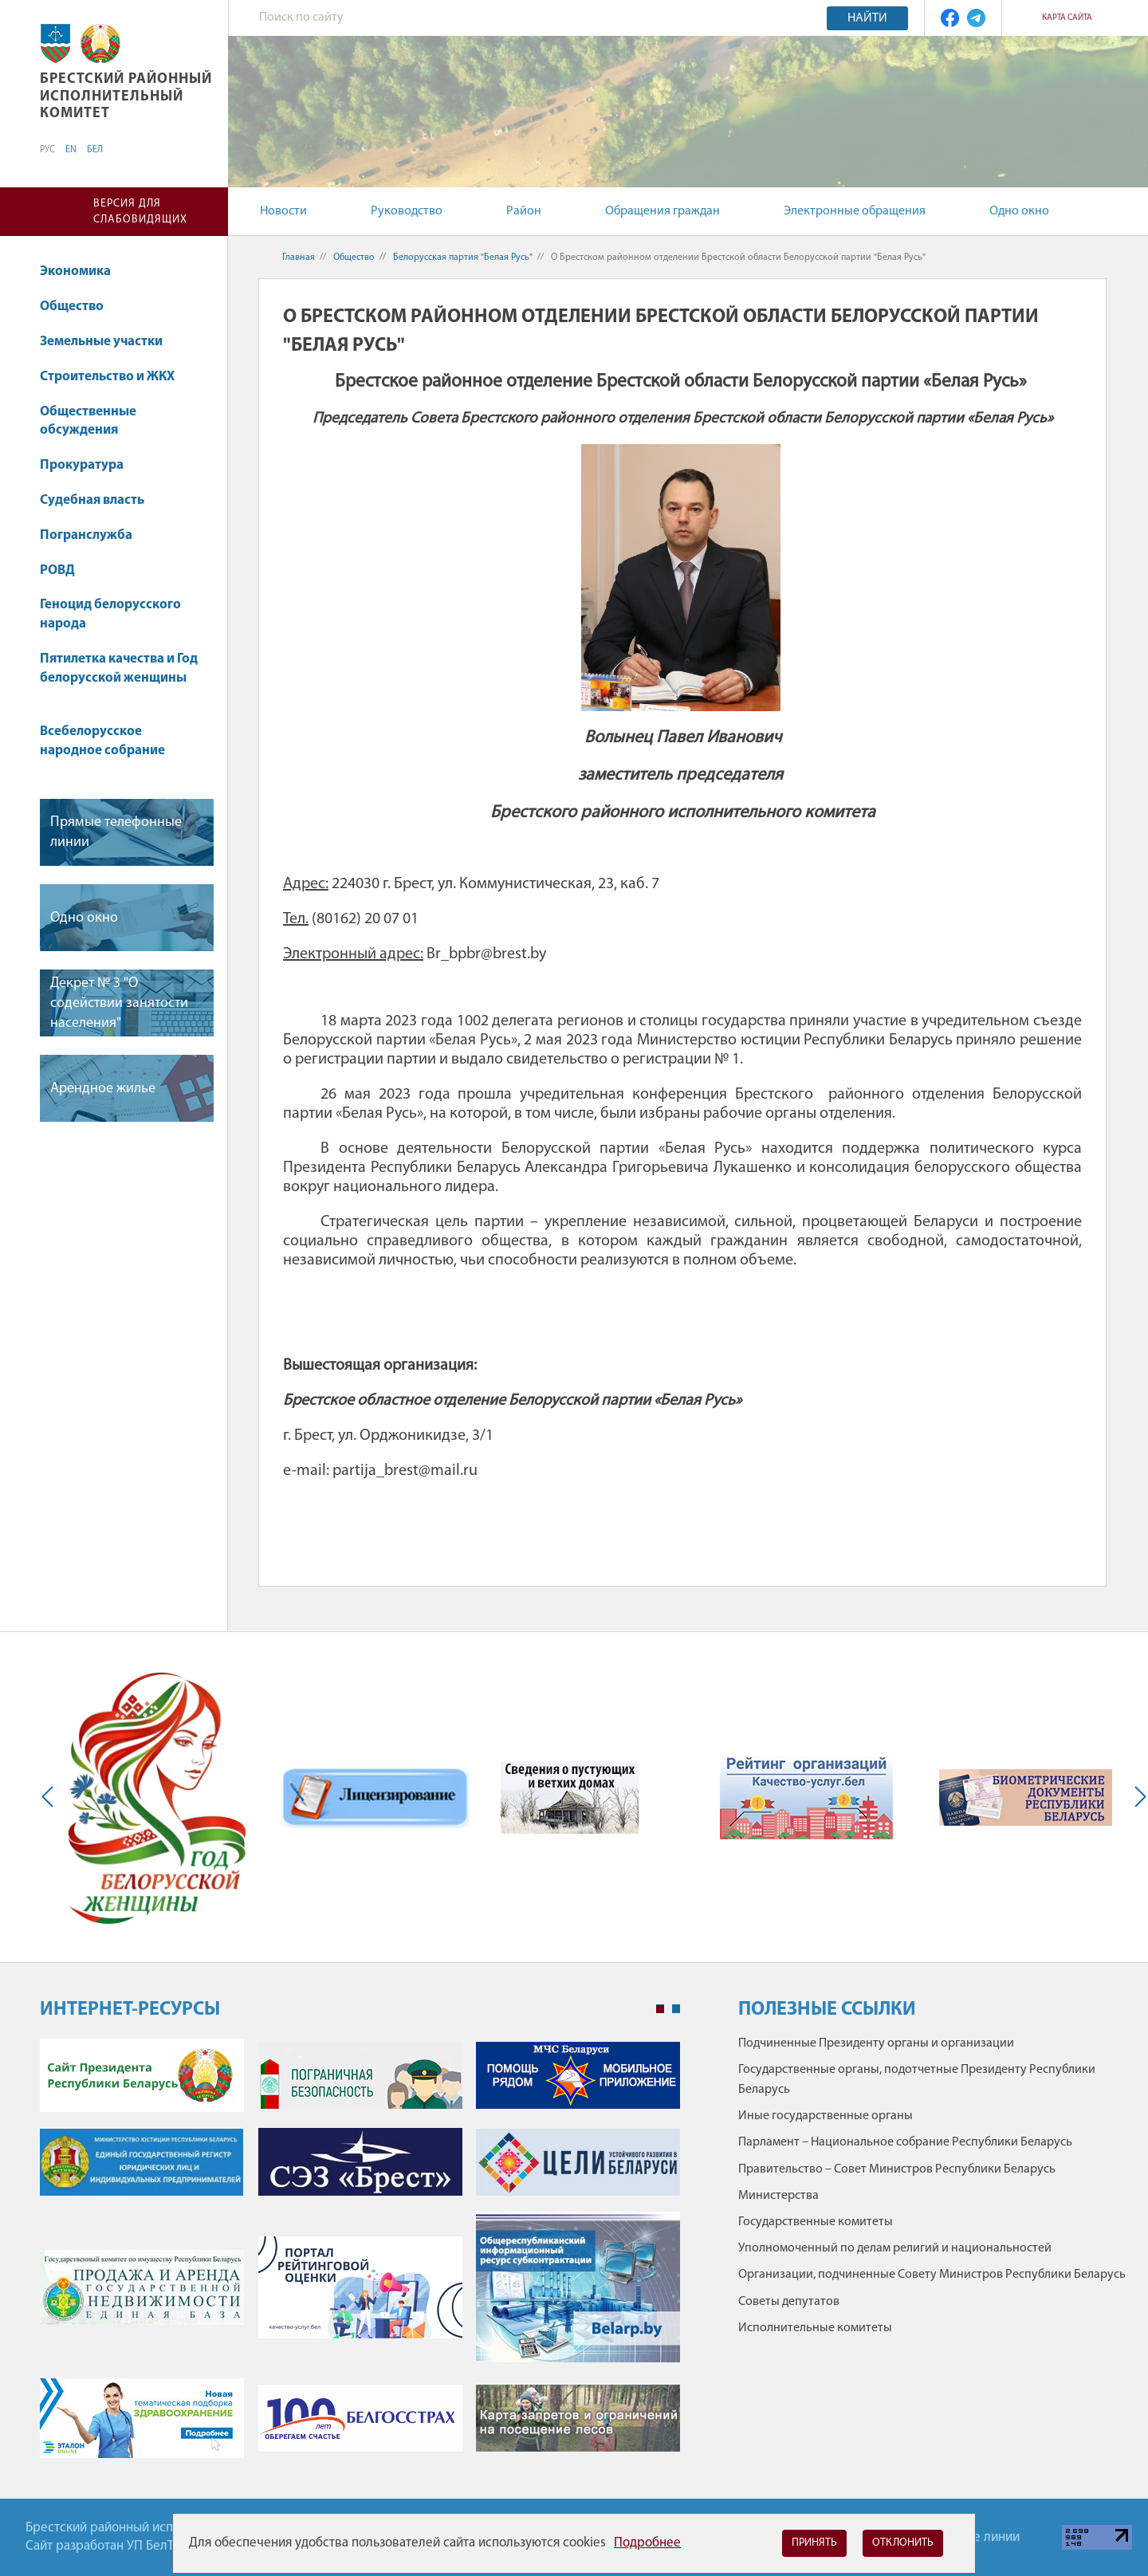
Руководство (406, 211)
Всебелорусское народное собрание (102, 741)
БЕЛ (95, 150)
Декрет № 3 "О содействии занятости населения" (119, 1003)
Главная (298, 257)
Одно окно (1019, 211)
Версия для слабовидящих (140, 212)
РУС (47, 150)
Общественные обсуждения (88, 421)
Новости (283, 211)
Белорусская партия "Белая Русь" (463, 257)
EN (71, 150)
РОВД (65, 570)
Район (523, 211)
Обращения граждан (662, 211)
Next (1136, 1797)
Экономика (83, 271)
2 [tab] (676, 2009)
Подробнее (647, 2543)
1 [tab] (660, 2009)
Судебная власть (92, 500)
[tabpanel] (360, 2257)
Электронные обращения (855, 211)
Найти (867, 18)
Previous (51, 1797)
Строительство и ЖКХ (115, 376)
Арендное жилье (102, 1088)
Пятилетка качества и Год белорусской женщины (119, 676)
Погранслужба (86, 535)
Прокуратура (89, 465)
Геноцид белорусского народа (110, 614)
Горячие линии (977, 2537)
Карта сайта (1067, 18)
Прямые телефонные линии (116, 832)
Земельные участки (109, 341)
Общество (79, 306)
